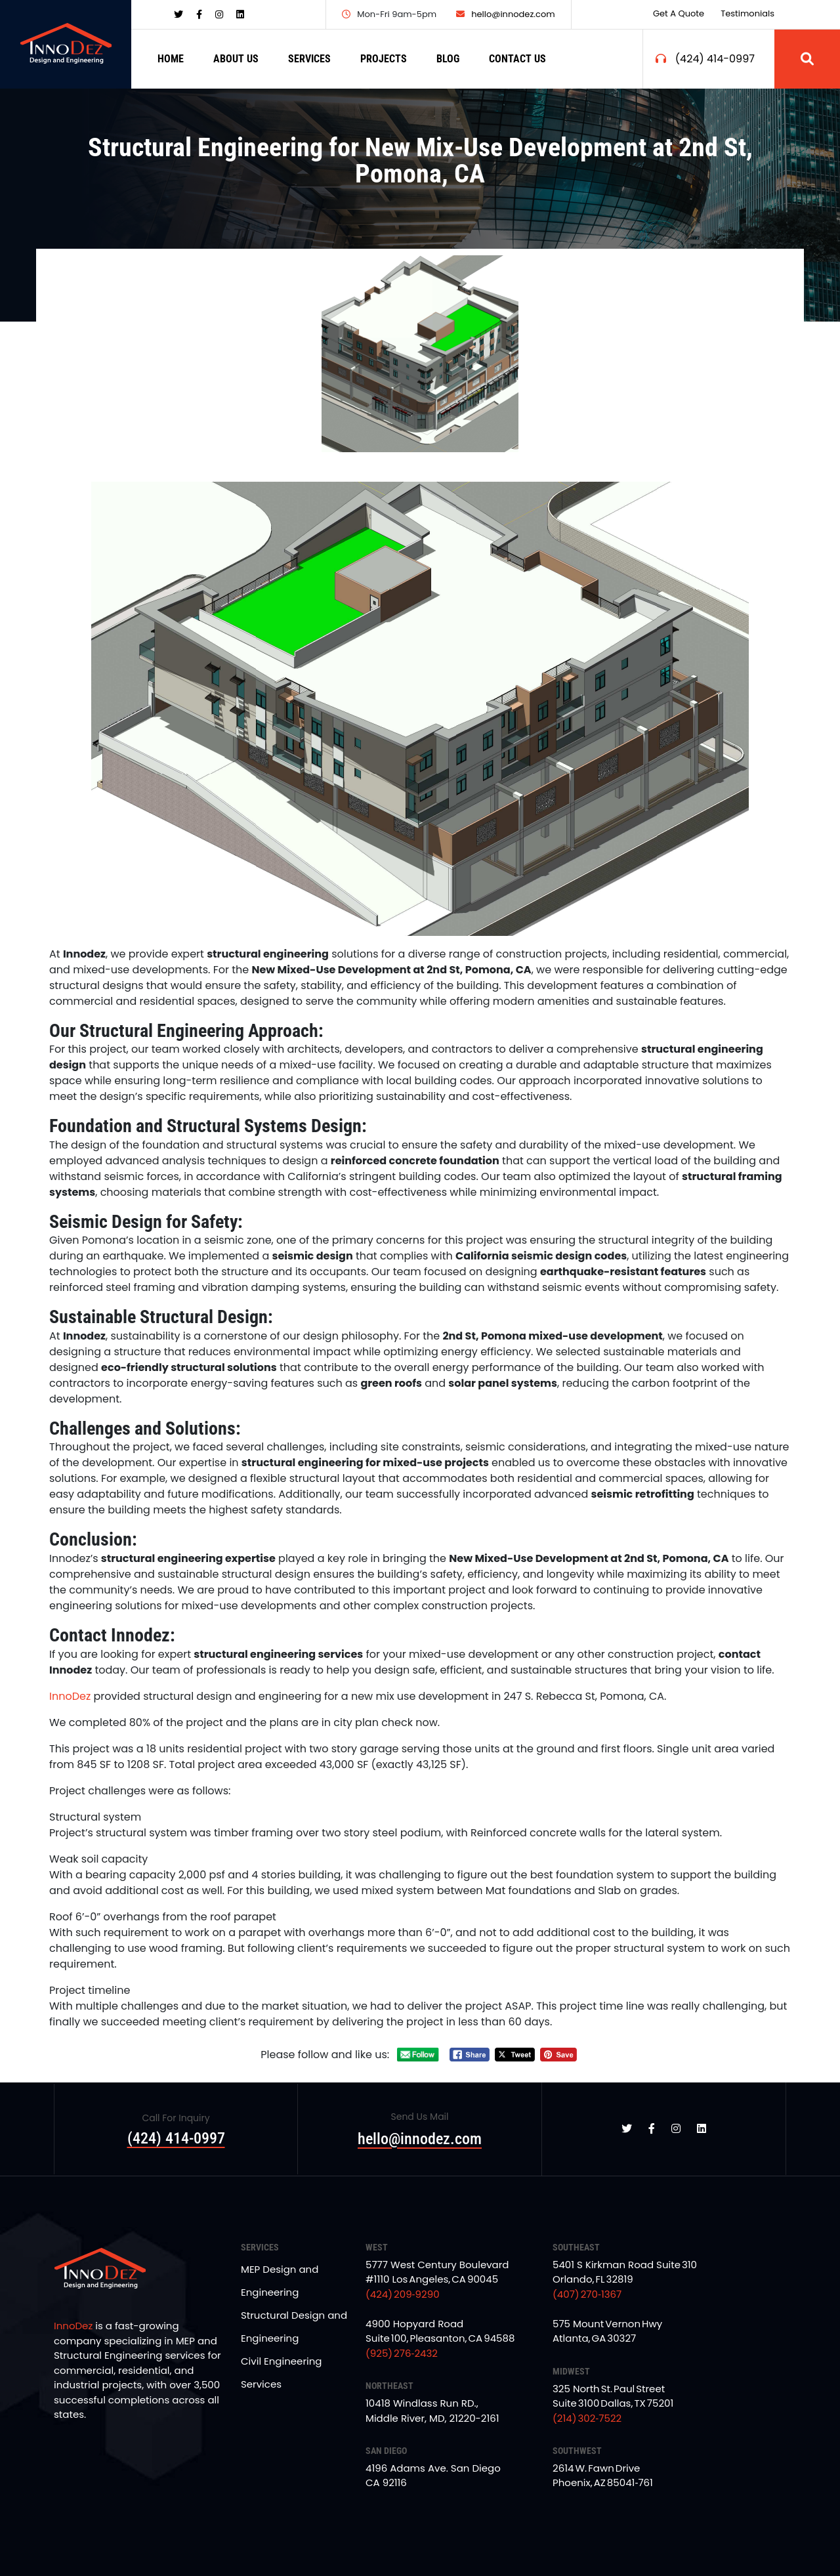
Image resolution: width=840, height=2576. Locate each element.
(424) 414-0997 (715, 58)
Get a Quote (678, 13)
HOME (171, 59)
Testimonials (747, 13)
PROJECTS (383, 59)
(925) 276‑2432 (402, 2353)
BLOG (447, 59)
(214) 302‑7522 (587, 2418)
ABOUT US (236, 59)
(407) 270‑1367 (587, 2294)
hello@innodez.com (505, 14)
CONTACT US (517, 59)
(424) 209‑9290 (403, 2294)
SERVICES (309, 59)
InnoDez (70, 1696)
